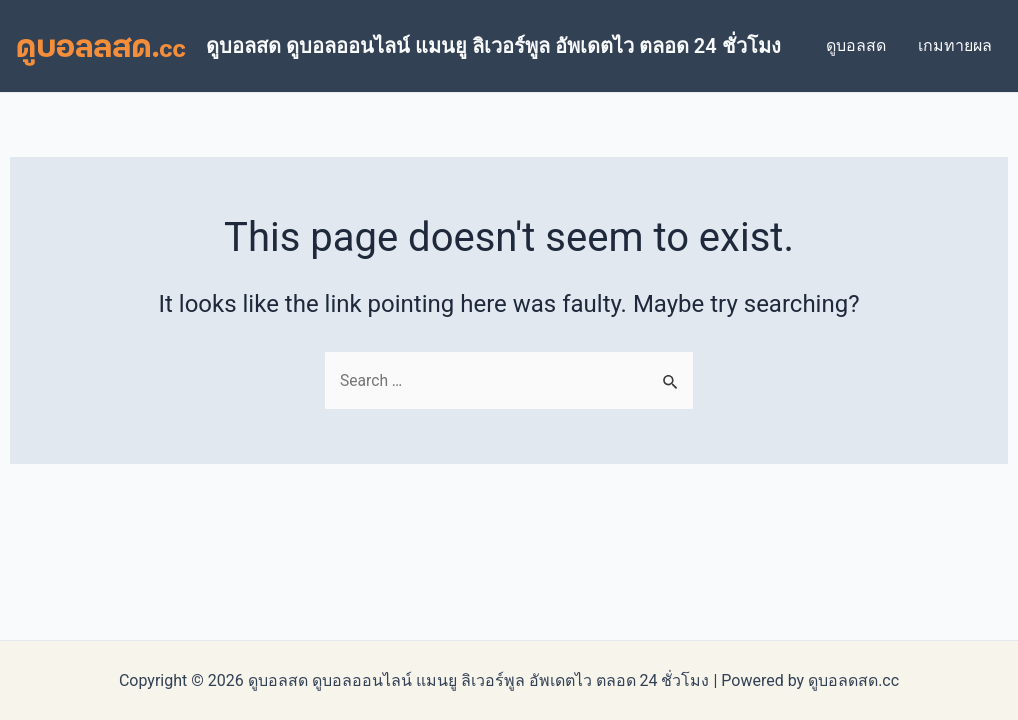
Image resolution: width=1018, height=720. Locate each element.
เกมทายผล (955, 45)
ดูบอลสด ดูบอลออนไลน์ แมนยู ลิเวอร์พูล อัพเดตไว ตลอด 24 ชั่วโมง (493, 46)
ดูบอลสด (856, 45)
